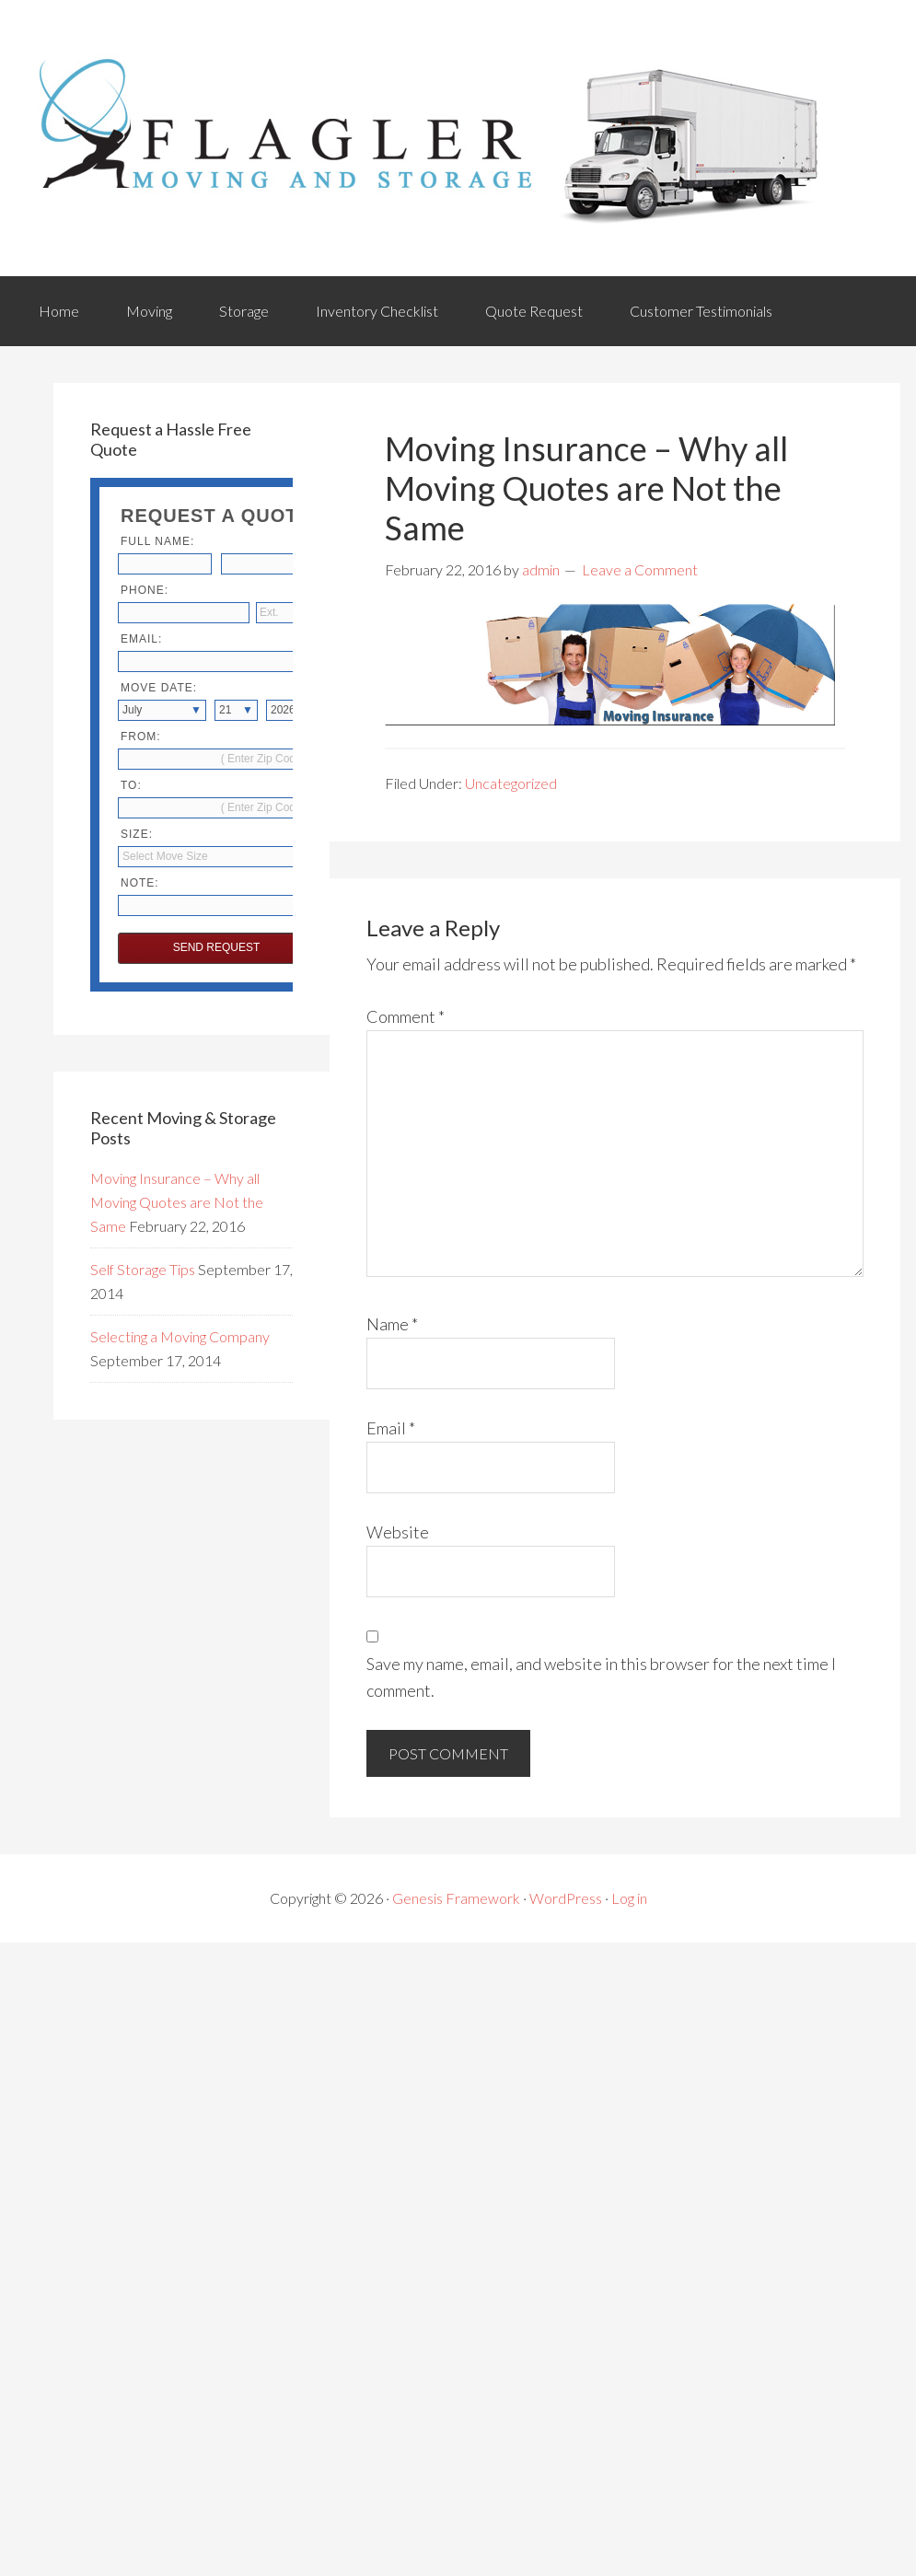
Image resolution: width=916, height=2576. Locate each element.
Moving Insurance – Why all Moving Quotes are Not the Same (176, 1202)
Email (390, 1428)
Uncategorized (511, 783)
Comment (405, 1016)
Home (59, 310)
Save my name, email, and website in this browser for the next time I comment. (601, 1677)
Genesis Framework (456, 1898)
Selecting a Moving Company (180, 1336)
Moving (149, 310)
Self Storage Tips (142, 1269)
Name (392, 1324)
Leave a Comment (640, 569)
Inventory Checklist (377, 310)
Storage (244, 310)
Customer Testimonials (701, 310)
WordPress (565, 1898)
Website (397, 1532)
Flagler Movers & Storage (431, 138)
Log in (629, 1898)
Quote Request (534, 310)
